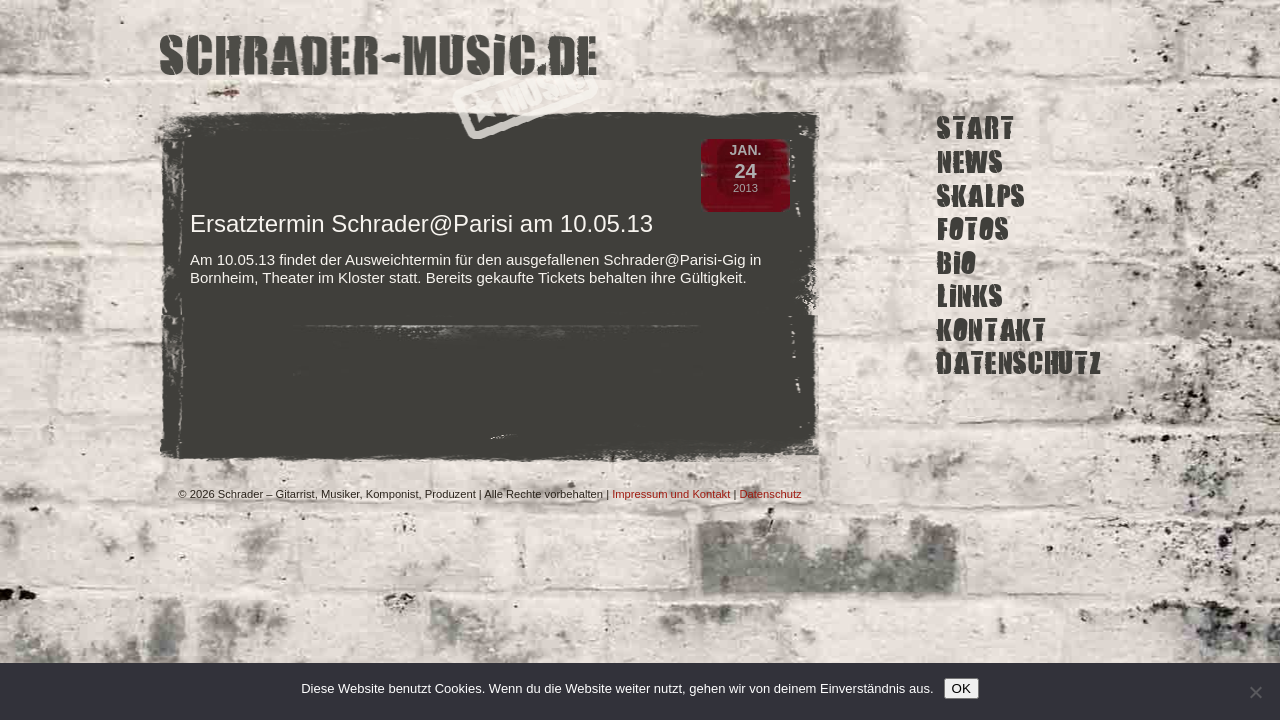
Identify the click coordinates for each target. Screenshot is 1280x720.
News (970, 162)
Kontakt (992, 330)
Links (970, 296)
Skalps (981, 195)
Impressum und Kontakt (671, 494)
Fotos (973, 229)
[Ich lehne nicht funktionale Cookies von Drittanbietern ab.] (1255, 692)
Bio (957, 262)
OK (961, 688)
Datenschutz (1019, 363)
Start (975, 128)
